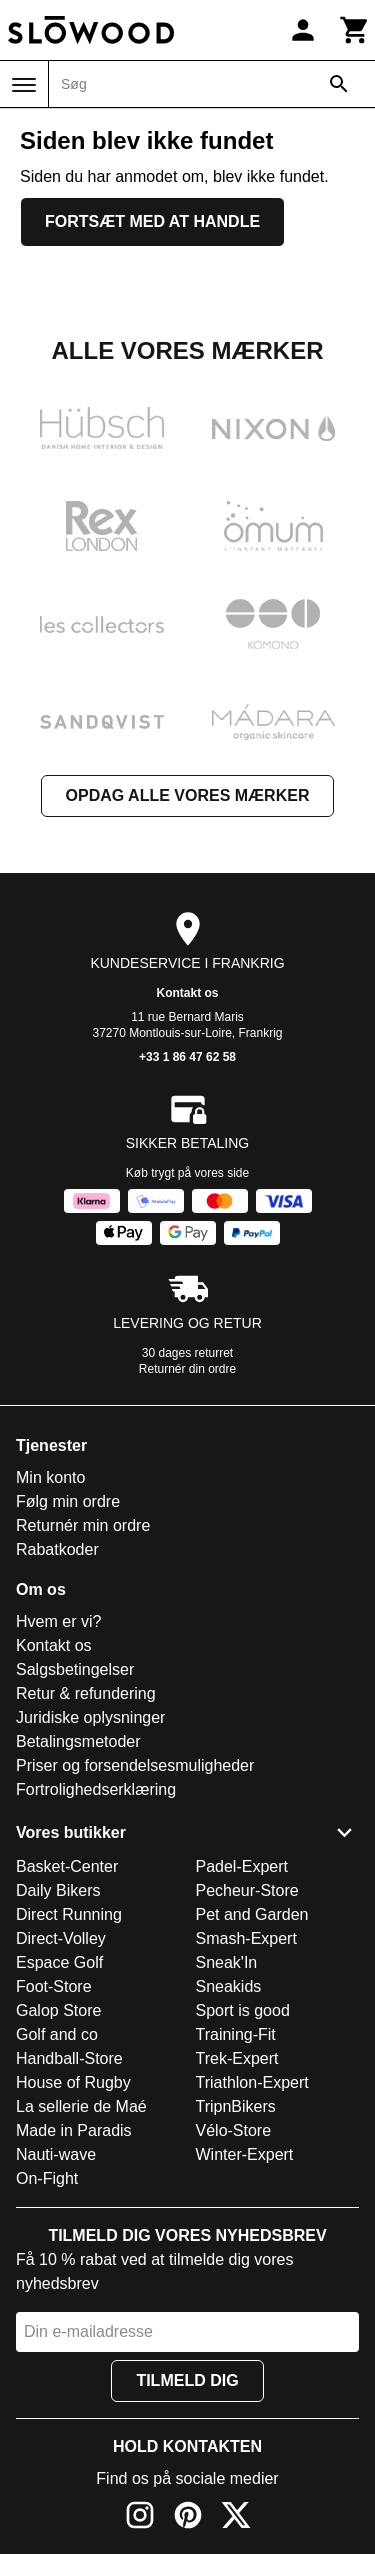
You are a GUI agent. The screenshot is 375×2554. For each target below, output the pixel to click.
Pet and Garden (252, 1914)
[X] (236, 2518)
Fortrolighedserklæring (96, 1789)
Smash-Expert (246, 1938)
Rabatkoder (57, 1549)
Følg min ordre (68, 1501)
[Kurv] (355, 30)
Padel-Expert (242, 1866)
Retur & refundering (86, 1693)
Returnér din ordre (187, 1369)
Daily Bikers (58, 1890)
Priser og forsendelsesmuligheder (135, 1765)
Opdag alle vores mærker (188, 795)
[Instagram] (140, 2518)
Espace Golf (59, 1962)
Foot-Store (54, 1986)
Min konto (50, 1477)
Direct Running (69, 1914)
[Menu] (24, 85)
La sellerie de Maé (81, 2106)
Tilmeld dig (187, 2380)
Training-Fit (236, 2034)
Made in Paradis (74, 2130)
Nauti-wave (56, 2154)
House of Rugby (73, 2082)
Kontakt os (187, 993)
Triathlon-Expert (252, 2082)
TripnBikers (236, 2106)
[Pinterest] (188, 2518)
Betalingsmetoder (78, 1741)
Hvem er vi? (58, 1621)
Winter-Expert (245, 2154)
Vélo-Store (234, 2130)
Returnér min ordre (83, 1525)
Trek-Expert (237, 2058)
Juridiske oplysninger (90, 1717)
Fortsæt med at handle (152, 221)
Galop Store (58, 2010)
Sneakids (229, 1986)
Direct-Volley (61, 1938)
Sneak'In (227, 1962)
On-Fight (47, 2178)
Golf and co (57, 2034)
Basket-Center (67, 1866)
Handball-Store (69, 2058)
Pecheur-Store (247, 1890)
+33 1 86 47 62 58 (187, 1057)
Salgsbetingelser (75, 1669)
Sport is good (243, 2010)
